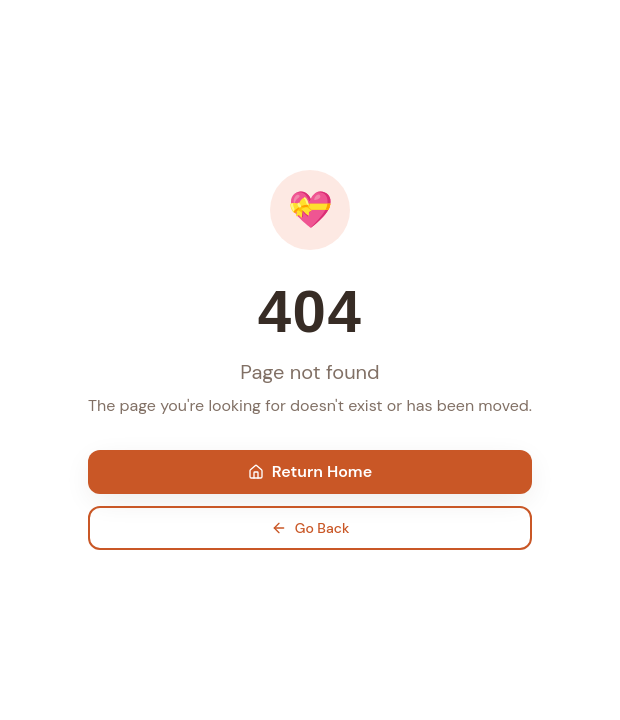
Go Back (310, 528)
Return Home (310, 471)
